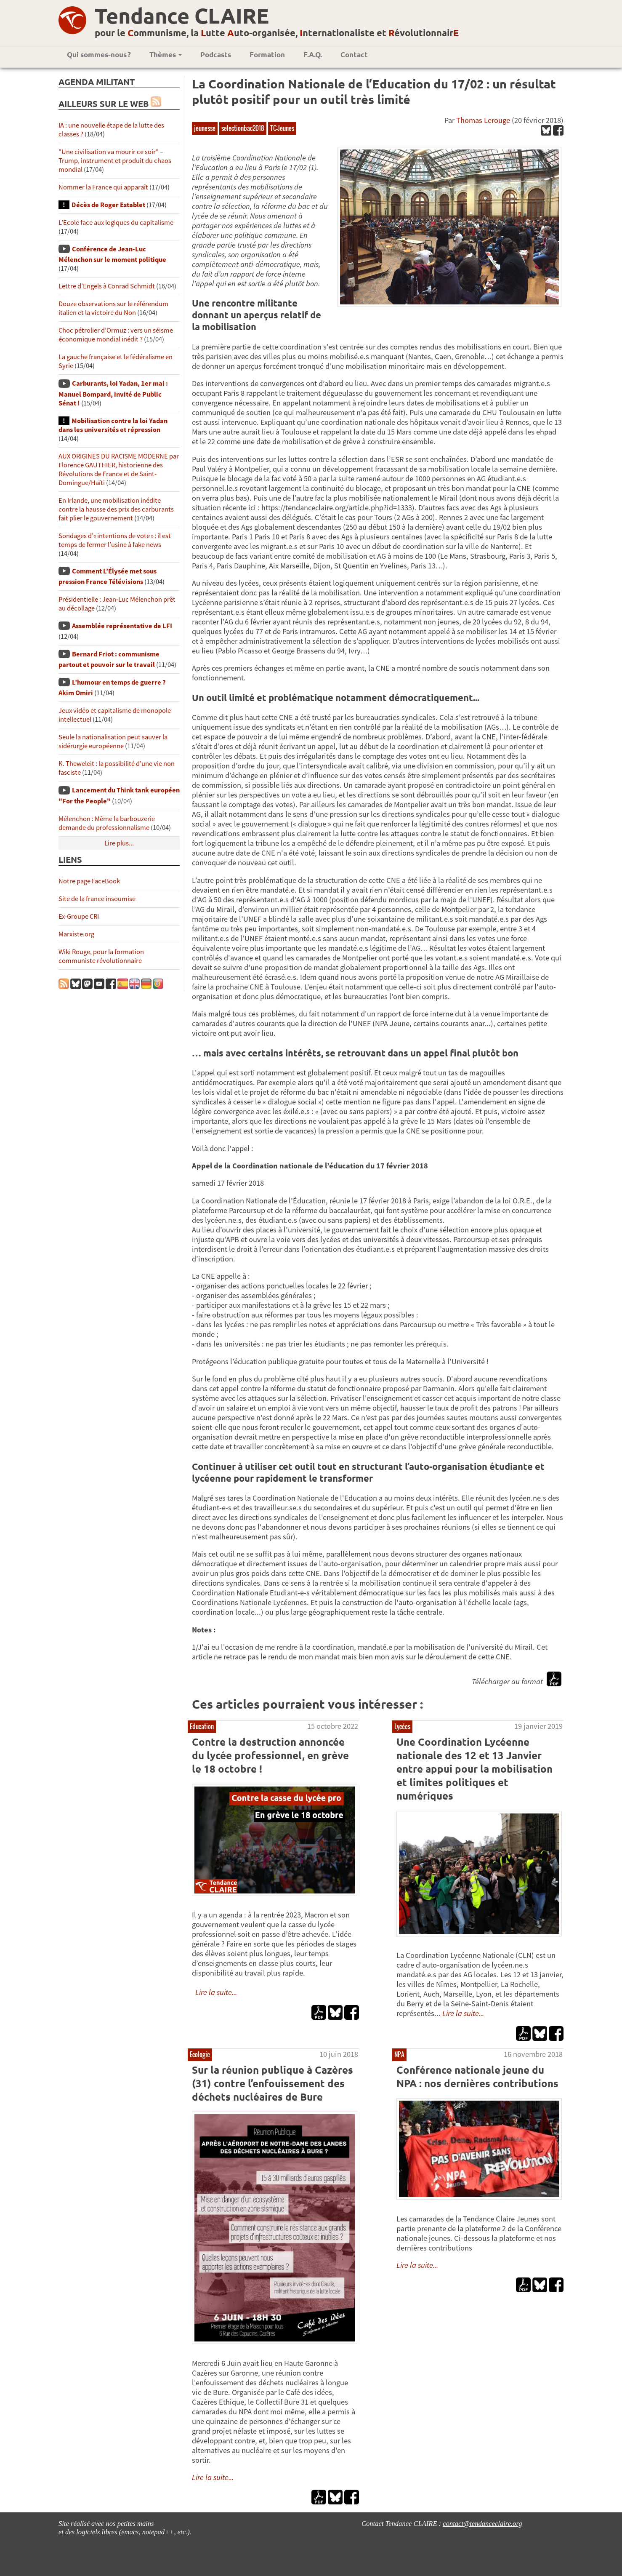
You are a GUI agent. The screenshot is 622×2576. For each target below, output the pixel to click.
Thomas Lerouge (483, 120)
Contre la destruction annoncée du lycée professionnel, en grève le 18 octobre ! (270, 1755)
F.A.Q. (312, 54)
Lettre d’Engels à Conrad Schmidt (106, 286)
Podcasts (215, 54)
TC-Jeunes (282, 128)
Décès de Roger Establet (108, 204)
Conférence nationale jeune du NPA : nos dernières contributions (477, 2076)
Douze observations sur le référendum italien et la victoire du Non (113, 308)
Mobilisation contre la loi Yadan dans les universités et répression (112, 425)
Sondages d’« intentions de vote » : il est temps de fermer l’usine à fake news (114, 540)
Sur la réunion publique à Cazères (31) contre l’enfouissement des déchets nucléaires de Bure (272, 2083)
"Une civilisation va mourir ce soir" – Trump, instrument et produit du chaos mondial (114, 160)
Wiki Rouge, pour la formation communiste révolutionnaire (101, 956)
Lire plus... (119, 843)
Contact (354, 54)
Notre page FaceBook (89, 881)
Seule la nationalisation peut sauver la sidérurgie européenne (112, 741)
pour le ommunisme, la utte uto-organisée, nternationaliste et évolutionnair (277, 32)
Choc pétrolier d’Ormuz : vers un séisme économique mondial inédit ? (115, 335)
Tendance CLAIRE (182, 15)
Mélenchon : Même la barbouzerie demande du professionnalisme (106, 823)
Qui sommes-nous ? (99, 54)
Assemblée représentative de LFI (122, 625)
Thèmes (165, 54)
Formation (267, 54)
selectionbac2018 (242, 128)
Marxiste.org (76, 934)
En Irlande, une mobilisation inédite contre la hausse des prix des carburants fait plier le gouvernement (116, 509)
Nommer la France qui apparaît (103, 187)
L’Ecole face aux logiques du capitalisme (115, 222)
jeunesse (204, 128)
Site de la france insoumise (97, 898)
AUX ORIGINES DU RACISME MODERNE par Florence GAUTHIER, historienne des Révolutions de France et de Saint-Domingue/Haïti (118, 469)
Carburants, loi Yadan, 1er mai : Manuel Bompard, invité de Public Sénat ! (113, 393)
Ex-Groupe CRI (78, 916)
